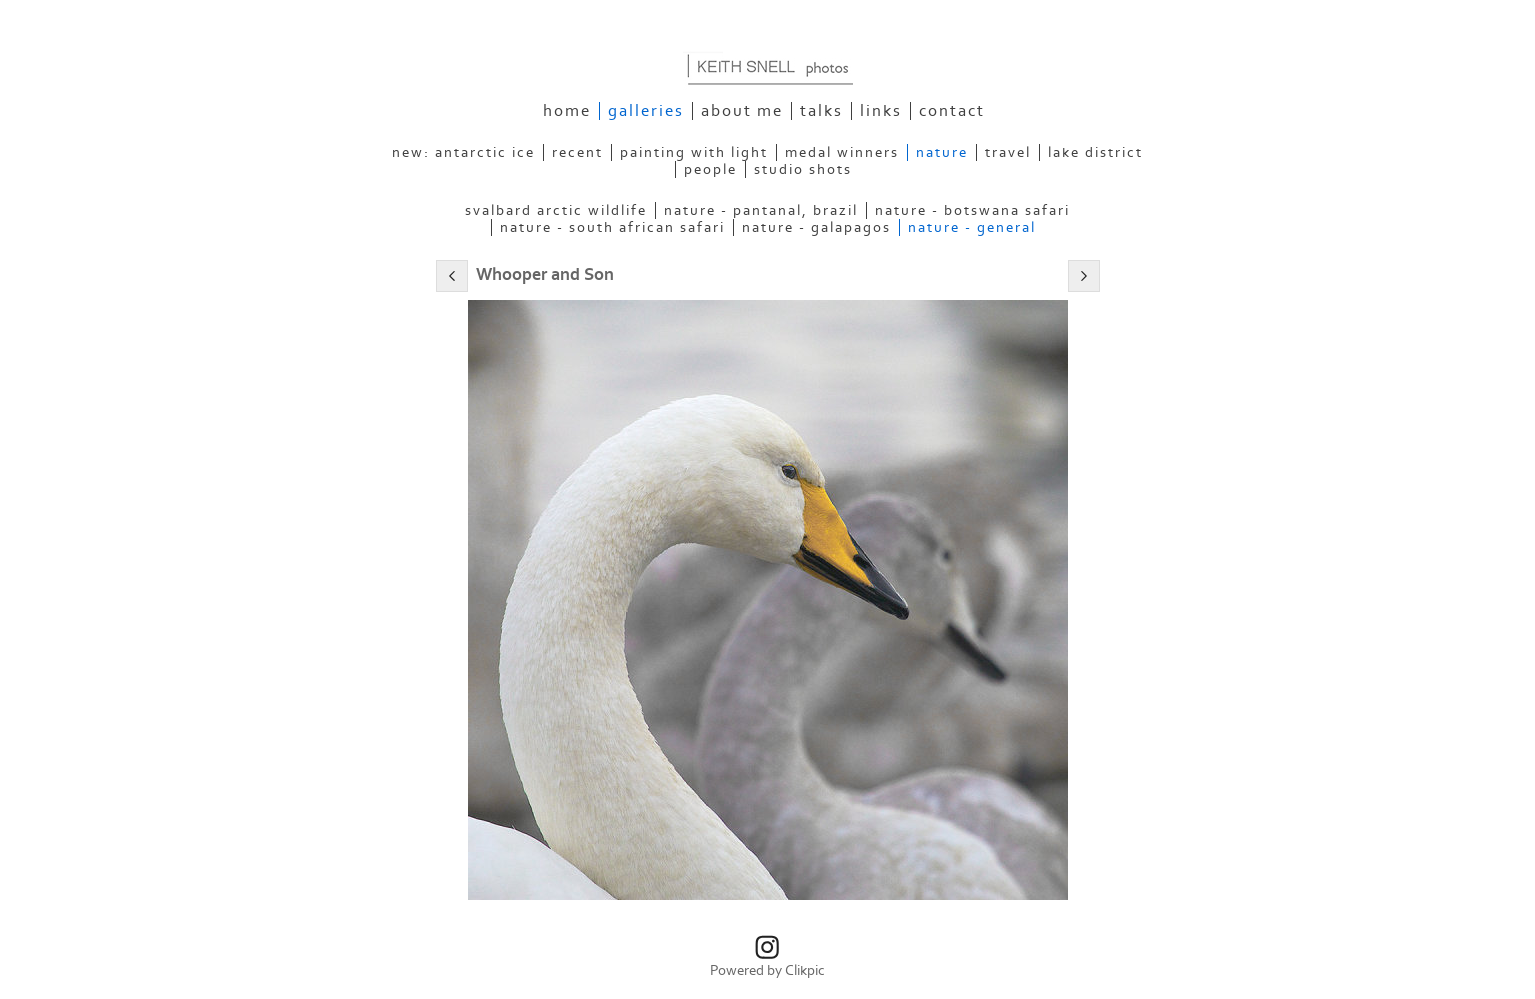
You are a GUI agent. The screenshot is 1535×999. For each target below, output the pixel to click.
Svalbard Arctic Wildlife (556, 210)
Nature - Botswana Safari (972, 210)
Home (567, 111)
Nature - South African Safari (612, 227)
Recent (577, 152)
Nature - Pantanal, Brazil (761, 210)
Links (881, 111)
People (710, 169)
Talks (821, 111)
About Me (742, 111)
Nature (942, 152)
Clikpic (805, 970)
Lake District (1095, 152)
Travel (1008, 152)
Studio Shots (803, 169)
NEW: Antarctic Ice (463, 152)
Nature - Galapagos (816, 227)
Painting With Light (694, 152)
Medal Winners (842, 152)
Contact (952, 111)
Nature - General (972, 227)
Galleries (646, 111)
